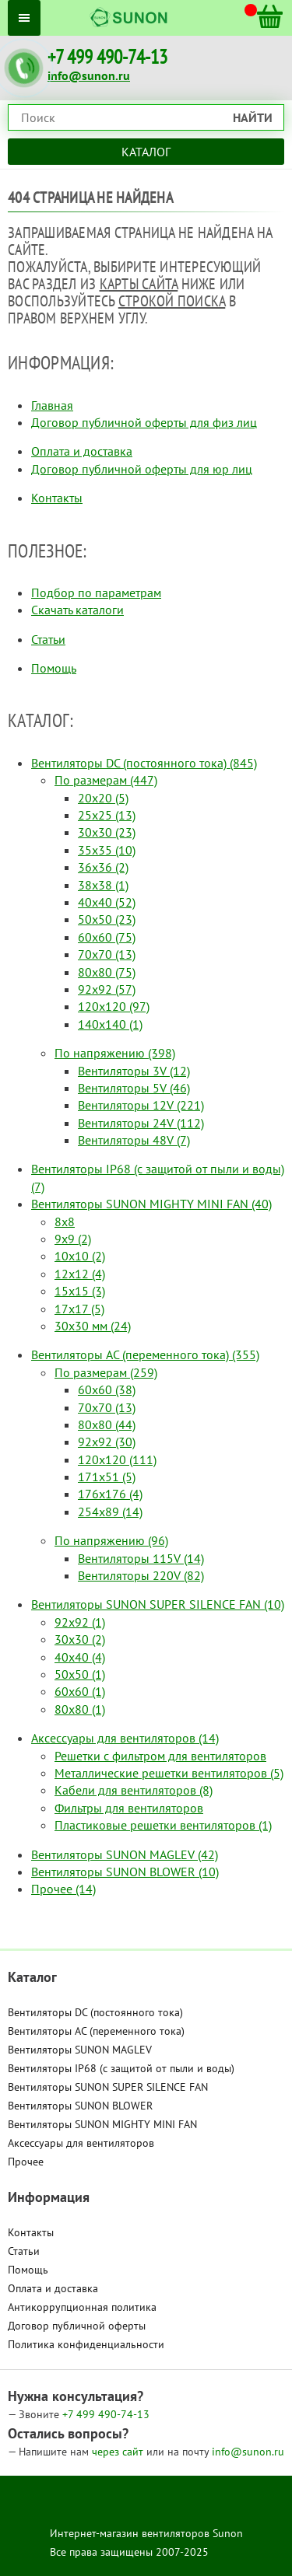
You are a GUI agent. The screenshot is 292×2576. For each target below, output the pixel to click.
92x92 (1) (80, 1622)
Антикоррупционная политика (82, 2307)
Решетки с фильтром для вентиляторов (160, 1755)
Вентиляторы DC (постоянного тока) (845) (144, 763)
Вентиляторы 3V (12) (134, 1070)
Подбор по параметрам (96, 592)
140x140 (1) (110, 1024)
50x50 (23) (106, 919)
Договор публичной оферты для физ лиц (144, 422)
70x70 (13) (106, 954)
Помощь (53, 668)
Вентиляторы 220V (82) (141, 1575)
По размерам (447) (106, 780)
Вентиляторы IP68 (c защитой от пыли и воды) (121, 2068)
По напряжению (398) (115, 1053)
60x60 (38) (106, 1389)
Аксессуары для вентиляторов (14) (125, 1738)
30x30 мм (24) (93, 1325)
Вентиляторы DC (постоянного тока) (95, 2012)
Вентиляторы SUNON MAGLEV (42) (124, 1854)
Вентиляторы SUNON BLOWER (80, 2106)
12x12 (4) (80, 1273)
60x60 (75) (106, 937)
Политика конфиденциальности (86, 2344)
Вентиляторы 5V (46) (134, 1088)
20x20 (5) (103, 798)
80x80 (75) (106, 972)
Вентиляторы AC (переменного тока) (96, 2031)
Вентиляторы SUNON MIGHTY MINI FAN (102, 2124)
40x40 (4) (80, 1657)
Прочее (26, 2162)
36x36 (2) (103, 867)
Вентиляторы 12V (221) (141, 1105)
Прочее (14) (63, 1888)
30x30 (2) (80, 1639)
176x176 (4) (110, 1493)
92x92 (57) (106, 989)
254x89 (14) (110, 1511)
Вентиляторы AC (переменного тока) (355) (145, 1354)
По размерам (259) (106, 1372)
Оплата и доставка (81, 451)
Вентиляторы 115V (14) (141, 1558)
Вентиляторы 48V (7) (134, 1140)
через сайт (119, 2452)
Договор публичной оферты (77, 2326)
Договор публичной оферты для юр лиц (141, 469)
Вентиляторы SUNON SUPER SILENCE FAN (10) (157, 1604)
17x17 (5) (79, 1308)
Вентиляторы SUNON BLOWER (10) (125, 1871)
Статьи (48, 639)
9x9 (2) (73, 1238)
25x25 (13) (106, 815)
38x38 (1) (103, 885)
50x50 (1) (80, 1674)
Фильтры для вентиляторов (129, 1808)
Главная (52, 405)
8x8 (65, 1221)
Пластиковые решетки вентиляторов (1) (163, 1825)
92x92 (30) (106, 1441)
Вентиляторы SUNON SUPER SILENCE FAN (108, 2087)
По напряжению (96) (111, 1540)
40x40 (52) (106, 902)
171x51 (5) (106, 1476)
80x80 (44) (106, 1424)
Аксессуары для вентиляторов (81, 2143)
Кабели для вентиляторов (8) (134, 1790)
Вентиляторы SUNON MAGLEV (80, 2050)
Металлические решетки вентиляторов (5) (169, 1773)
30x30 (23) (106, 832)
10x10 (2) (80, 1256)
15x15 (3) (80, 1290)
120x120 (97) (114, 1006)
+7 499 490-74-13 (107, 57)
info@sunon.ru (88, 75)
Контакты (57, 497)
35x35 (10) (106, 850)
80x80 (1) (80, 1709)
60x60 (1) (80, 1691)
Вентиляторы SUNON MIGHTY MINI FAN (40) (151, 1203)
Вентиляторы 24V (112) (141, 1123)
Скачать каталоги (77, 609)
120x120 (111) (117, 1459)
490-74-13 (106, 2414)
